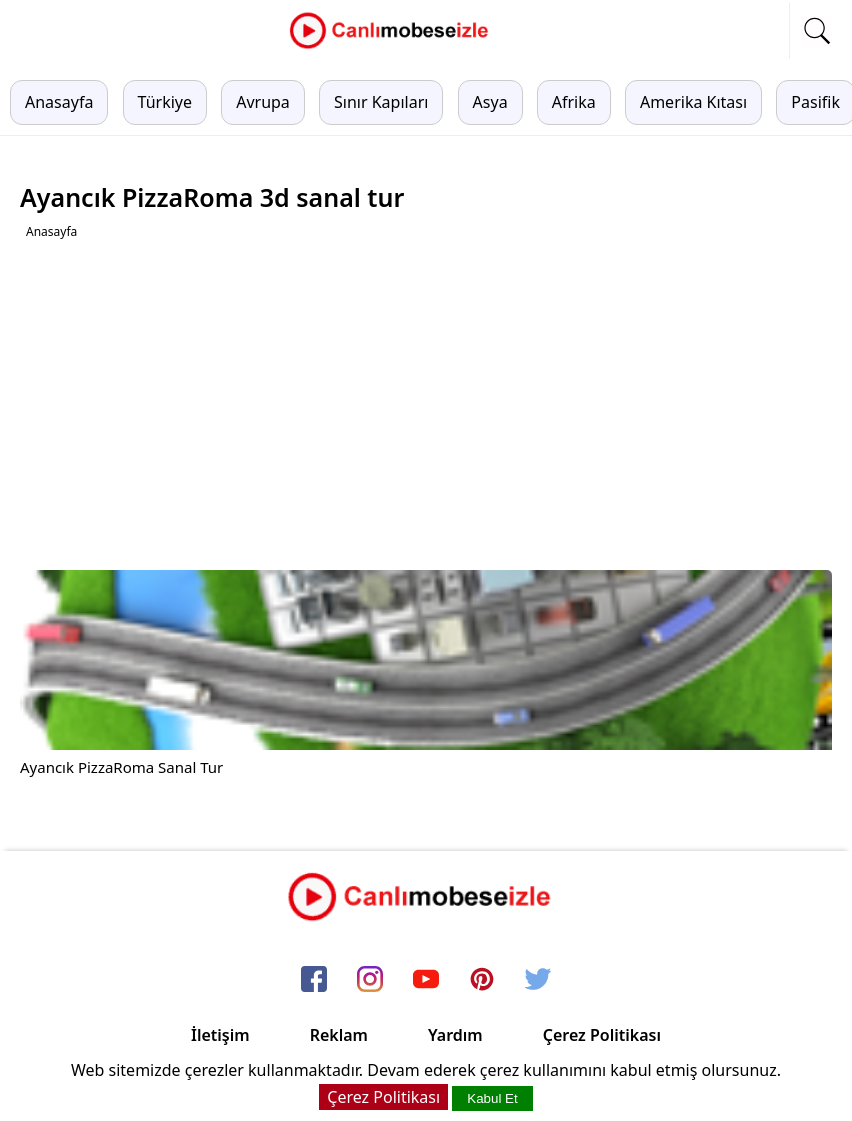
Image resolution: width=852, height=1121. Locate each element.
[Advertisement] (428, 405)
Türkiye (165, 102)
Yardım (455, 1035)
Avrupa (263, 102)
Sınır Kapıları (381, 102)
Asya (490, 102)
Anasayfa (59, 102)
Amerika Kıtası (693, 102)
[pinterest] (482, 980)
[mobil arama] (817, 31)
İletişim (220, 1035)
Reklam (339, 1035)
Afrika (574, 102)
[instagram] (370, 980)
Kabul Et (492, 1098)
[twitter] (538, 980)
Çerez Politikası (602, 1035)
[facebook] (314, 980)
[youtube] (426, 980)
